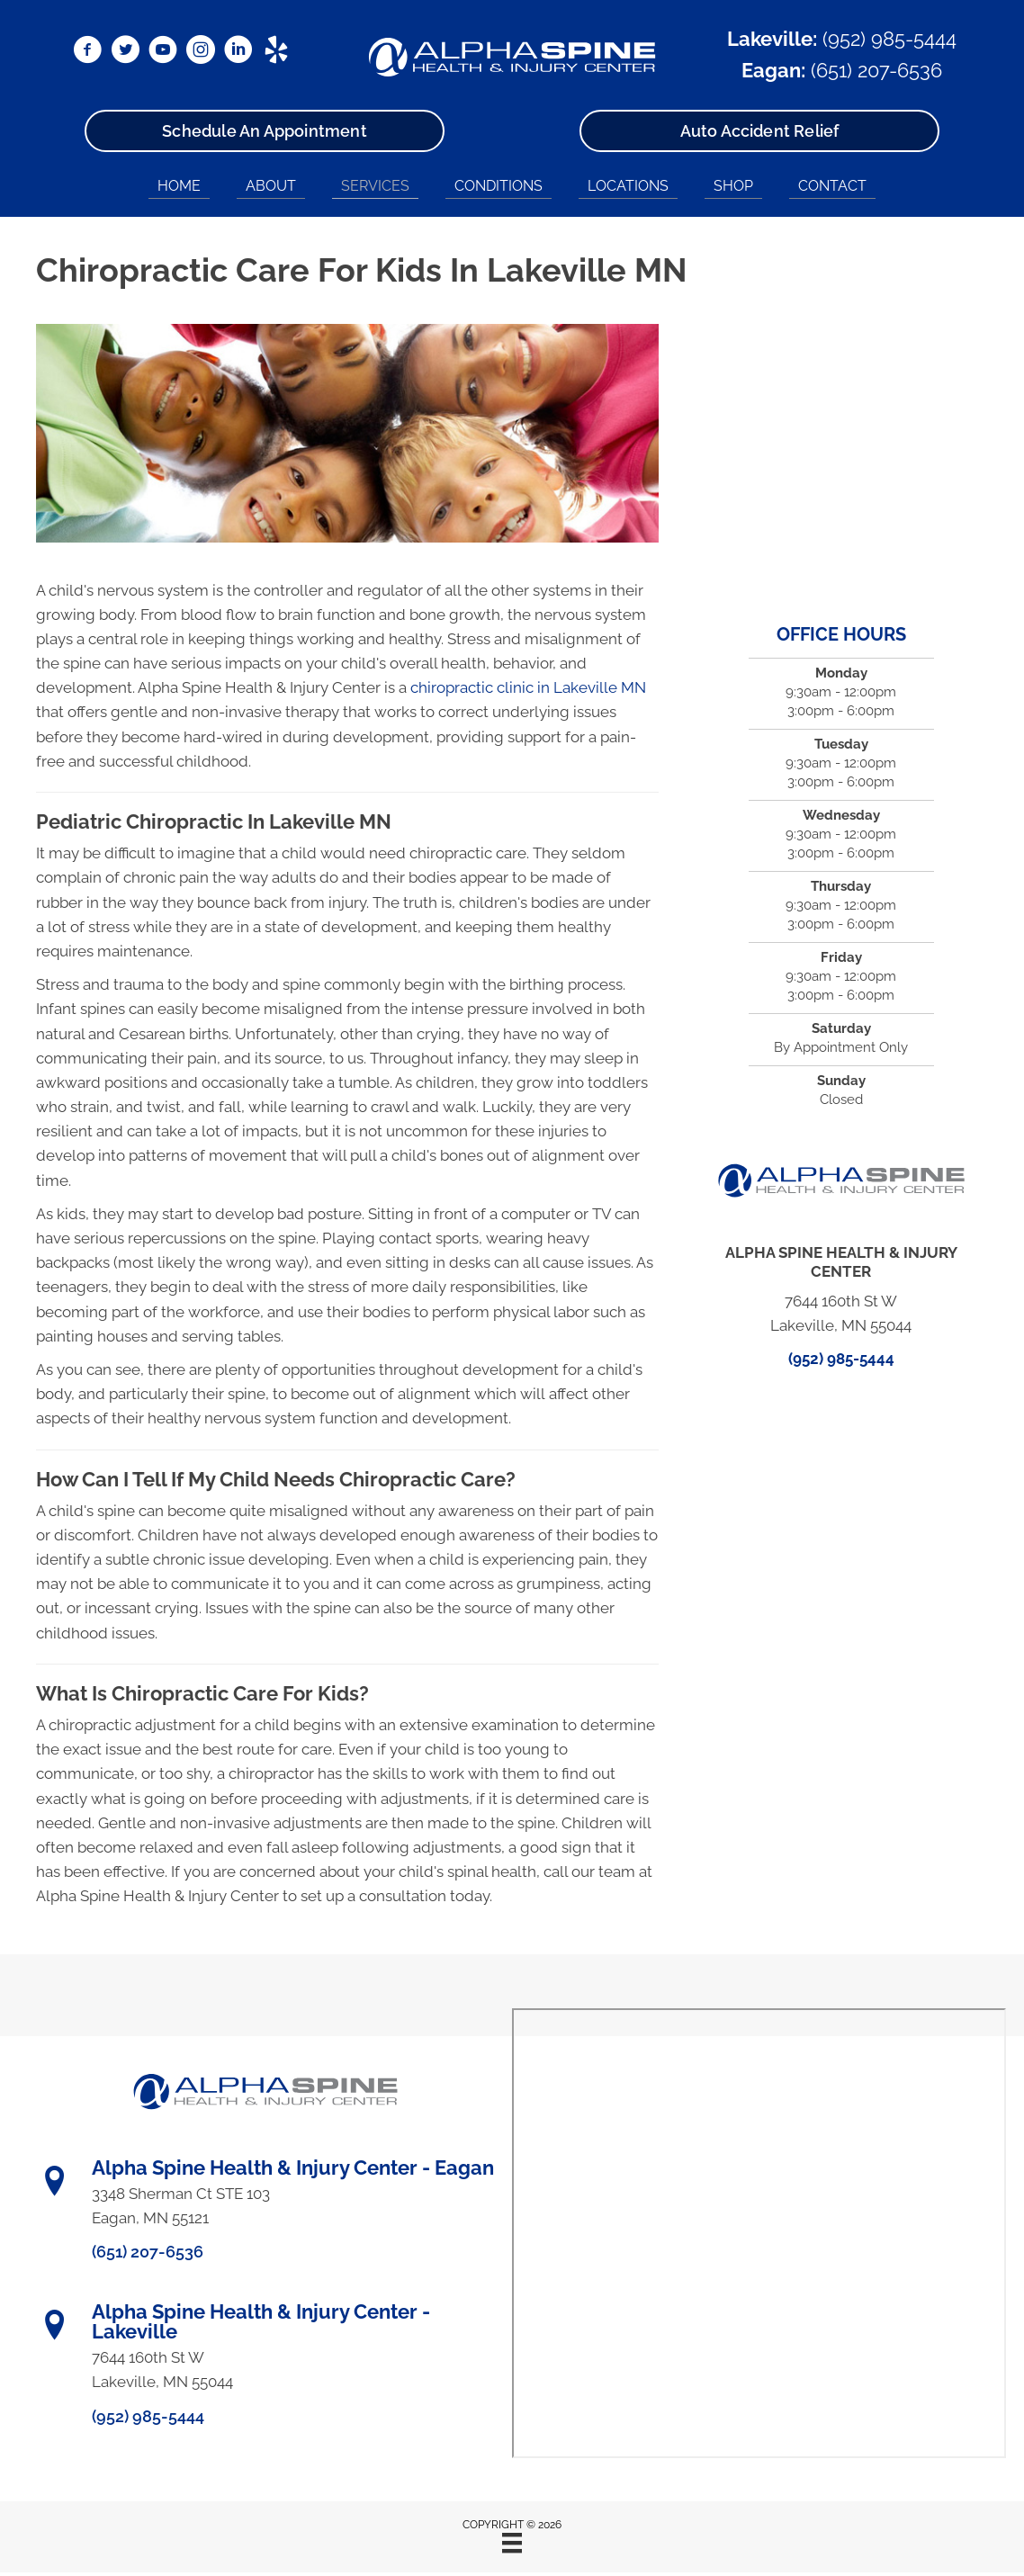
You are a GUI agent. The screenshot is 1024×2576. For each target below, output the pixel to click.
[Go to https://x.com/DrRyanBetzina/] (125, 52)
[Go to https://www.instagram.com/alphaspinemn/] (200, 52)
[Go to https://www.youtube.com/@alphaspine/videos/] (162, 52)
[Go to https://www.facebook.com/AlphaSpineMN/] (87, 52)
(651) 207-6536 (876, 70)
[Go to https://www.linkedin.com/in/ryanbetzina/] (238, 52)
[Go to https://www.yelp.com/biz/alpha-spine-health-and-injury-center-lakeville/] (276, 52)
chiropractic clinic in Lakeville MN (528, 687)
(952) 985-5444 (889, 38)
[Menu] (512, 2543)
